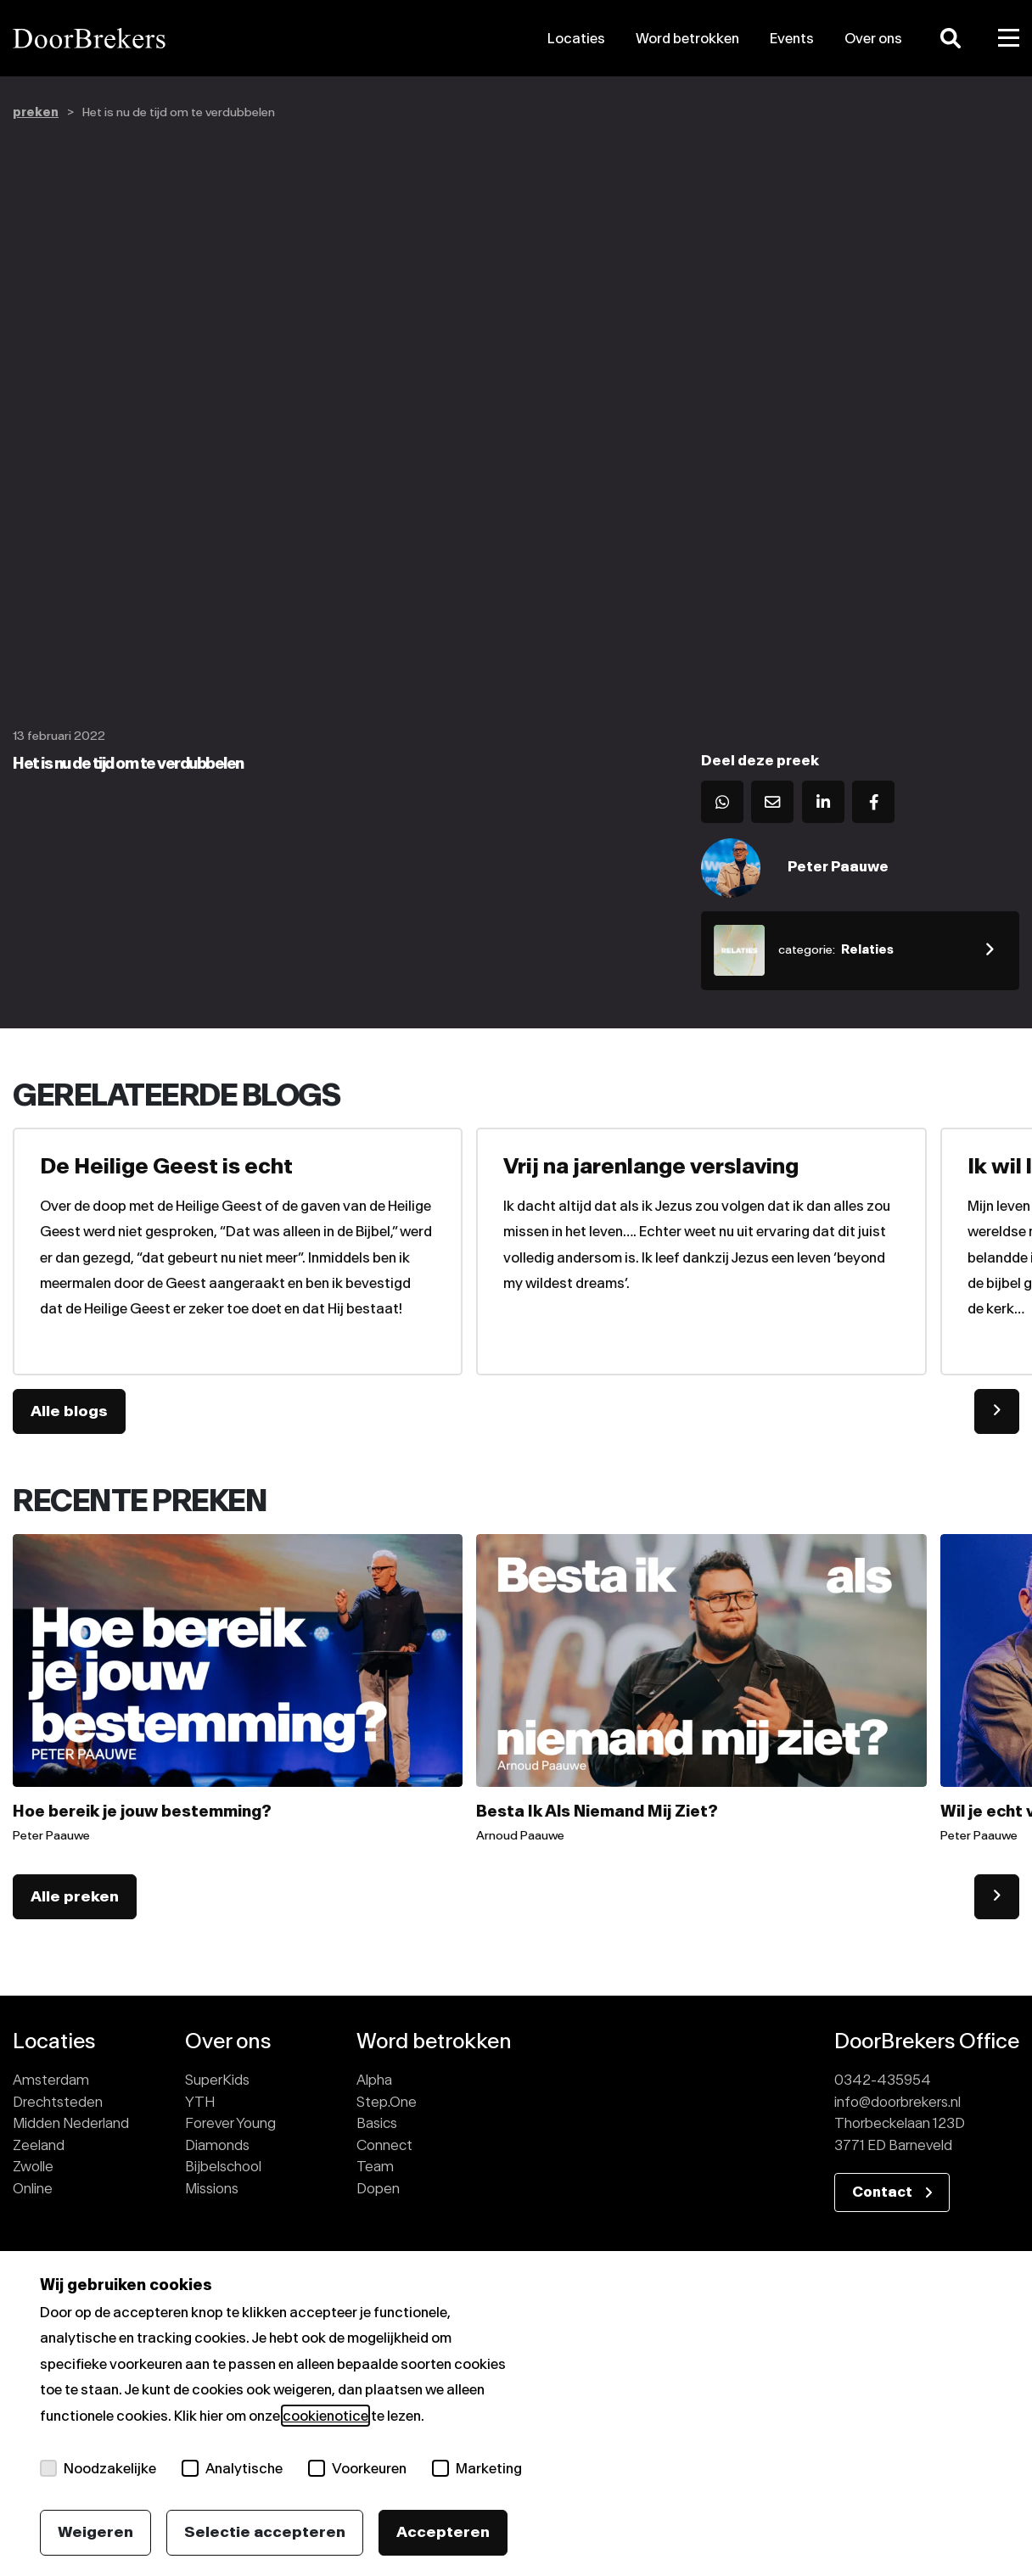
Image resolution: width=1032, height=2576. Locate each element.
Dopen (378, 2188)
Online (33, 2188)
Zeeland (38, 2145)
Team (375, 2166)
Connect (384, 2145)
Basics (376, 2123)
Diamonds (217, 2145)
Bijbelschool (223, 2166)
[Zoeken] (950, 38)
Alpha (374, 2079)
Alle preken (75, 1896)
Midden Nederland (71, 2123)
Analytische (232, 2468)
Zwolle (33, 2166)
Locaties (576, 38)
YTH (200, 2101)
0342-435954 (882, 2079)
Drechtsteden (58, 2101)
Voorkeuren (357, 2468)
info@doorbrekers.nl (897, 2101)
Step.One (386, 2101)
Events (792, 38)
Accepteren (443, 2532)
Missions (211, 2188)
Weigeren (95, 2532)
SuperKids (217, 2079)
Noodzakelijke (98, 2468)
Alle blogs (69, 1411)
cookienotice (325, 2415)
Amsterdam (51, 2079)
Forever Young (230, 2123)
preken (36, 112)
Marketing (477, 2468)
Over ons (873, 38)
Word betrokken (687, 38)
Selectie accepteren (264, 2532)
